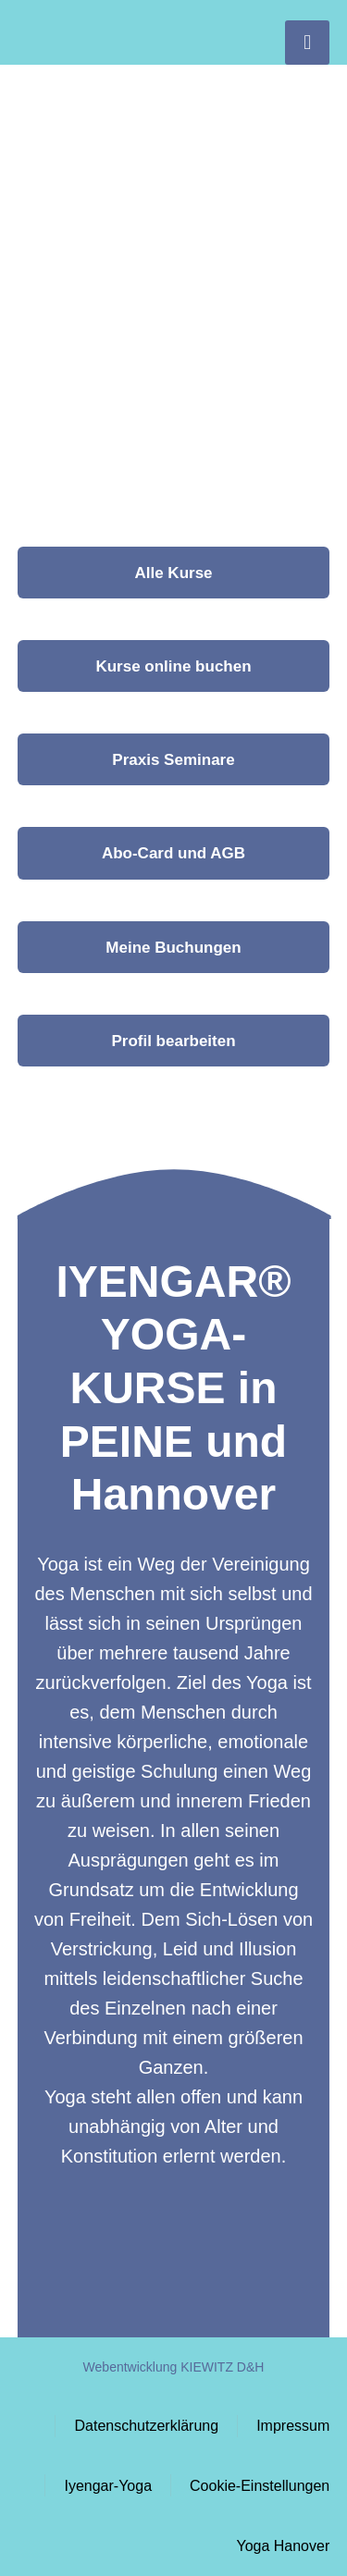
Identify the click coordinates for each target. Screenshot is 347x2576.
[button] (174, 853)
